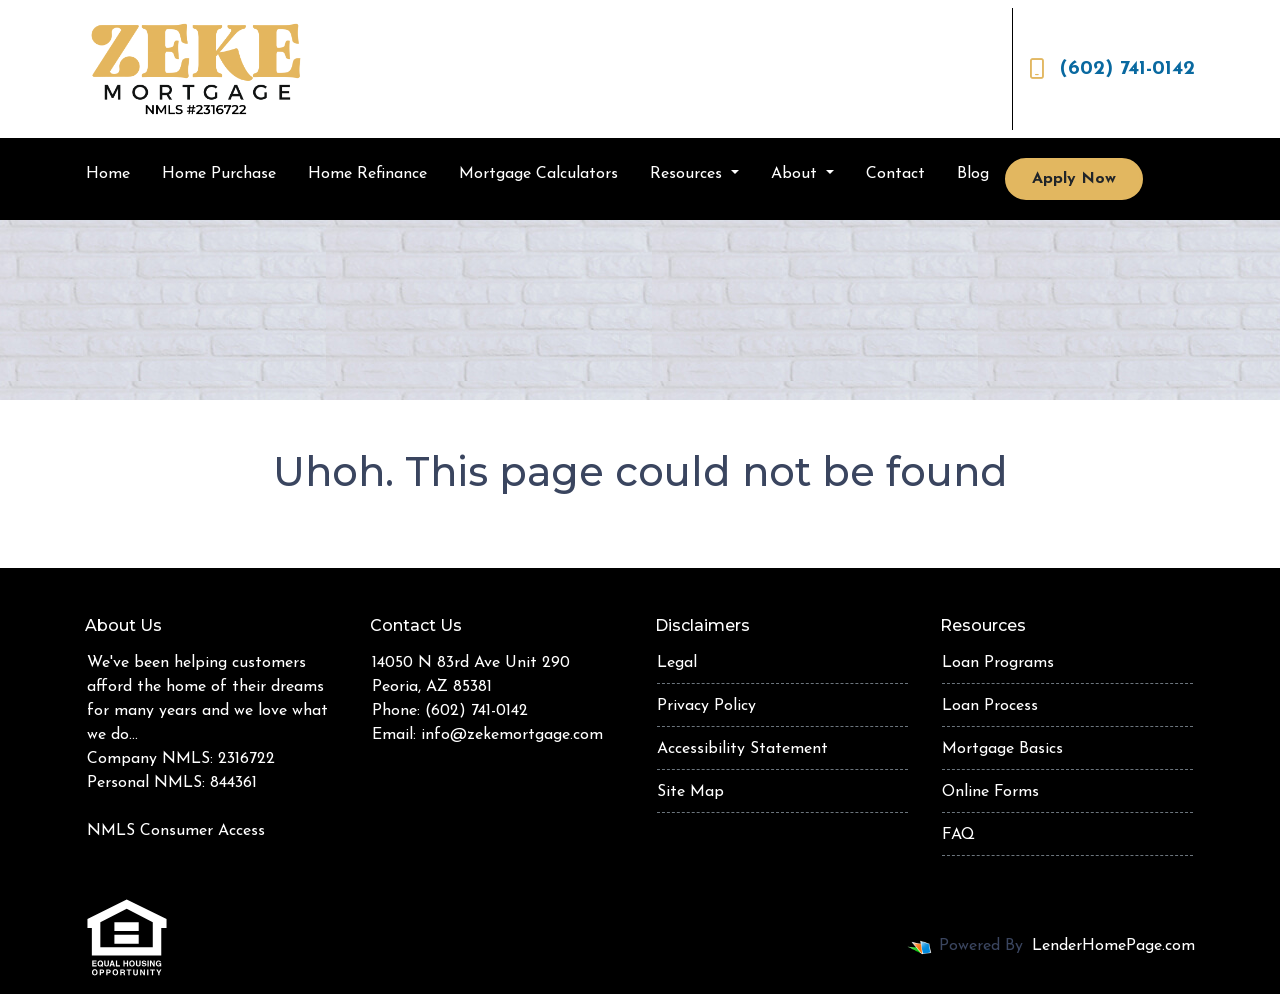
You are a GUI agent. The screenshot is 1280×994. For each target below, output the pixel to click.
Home (108, 174)
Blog (973, 174)
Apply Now (1074, 179)
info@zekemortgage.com (512, 735)
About (796, 174)
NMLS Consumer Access (176, 831)
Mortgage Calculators (538, 174)
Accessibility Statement (742, 749)
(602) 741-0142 (1112, 69)
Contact (895, 174)
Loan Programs (998, 663)
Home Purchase (219, 174)
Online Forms (990, 792)
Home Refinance (367, 174)
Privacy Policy (706, 706)
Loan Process (990, 706)
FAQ (958, 835)
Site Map (690, 792)
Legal (677, 663)
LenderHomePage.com (1113, 946)
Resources (688, 174)
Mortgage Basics (1002, 749)
